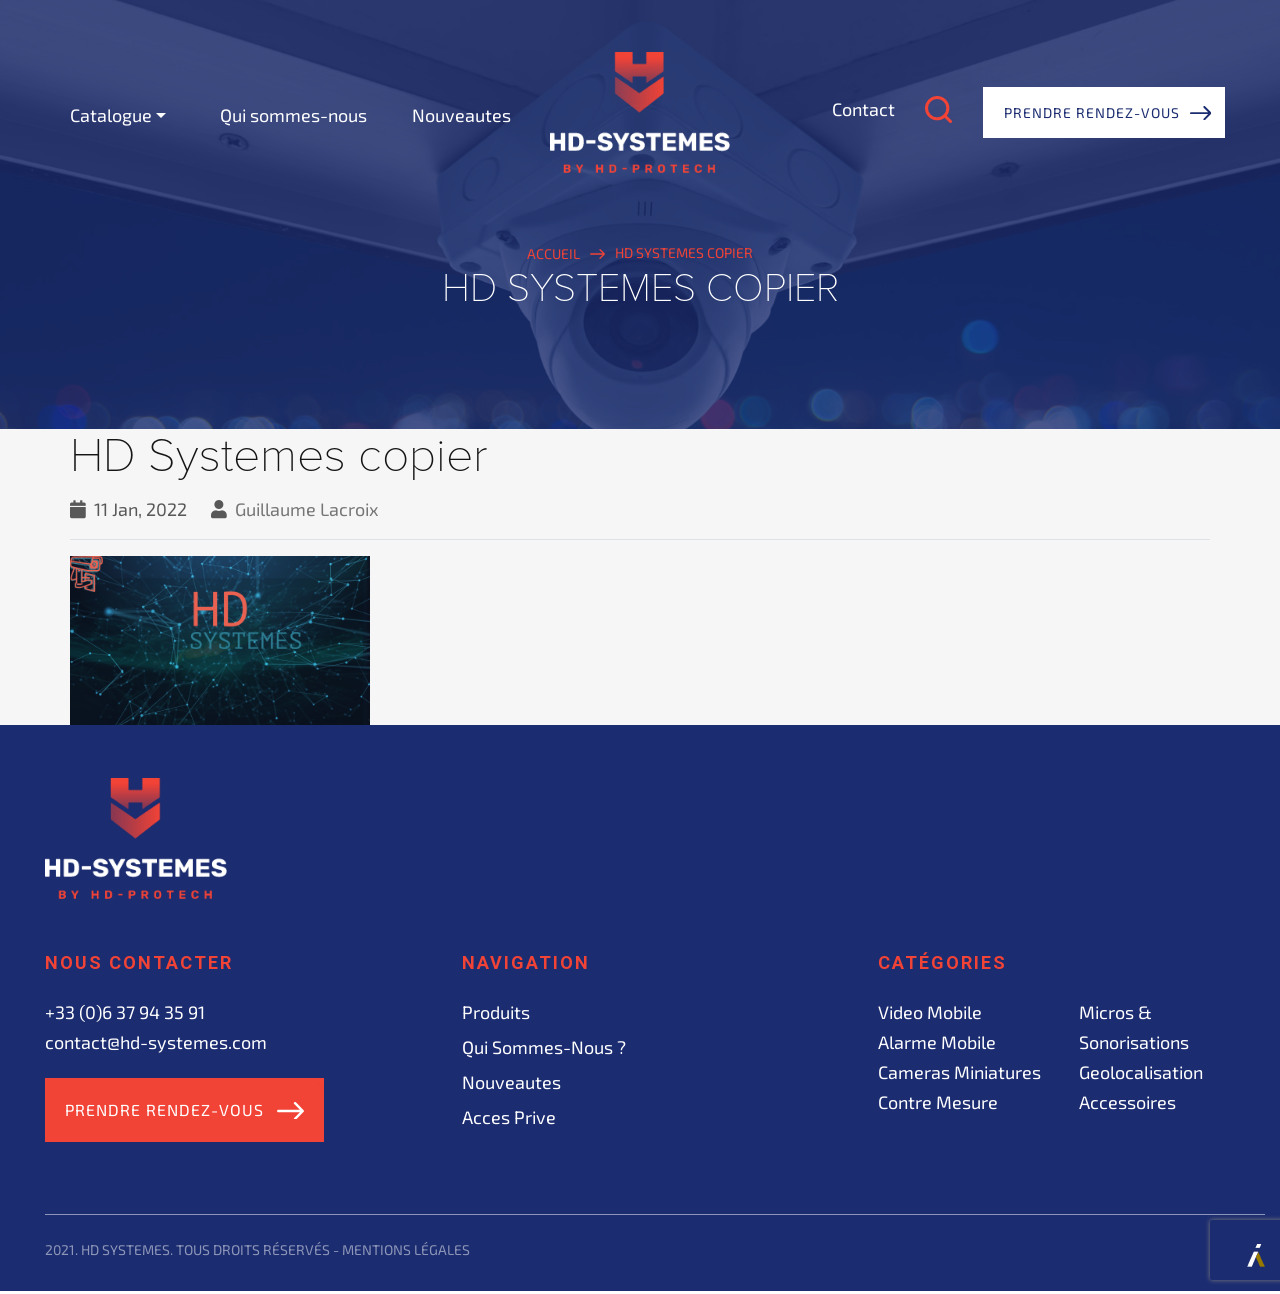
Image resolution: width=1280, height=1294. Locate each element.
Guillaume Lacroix (307, 509)
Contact (863, 109)
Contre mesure (938, 1102)
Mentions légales (406, 1252)
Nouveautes (461, 115)
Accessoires (1127, 1102)
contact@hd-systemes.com (156, 1042)
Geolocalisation (1141, 1072)
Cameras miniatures (959, 1072)
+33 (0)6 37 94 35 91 (125, 1012)
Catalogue (111, 115)
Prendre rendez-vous (1092, 112)
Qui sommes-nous (293, 115)
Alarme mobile (937, 1042)
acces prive (509, 1117)
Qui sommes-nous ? (544, 1047)
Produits (496, 1012)
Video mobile (930, 1012)
